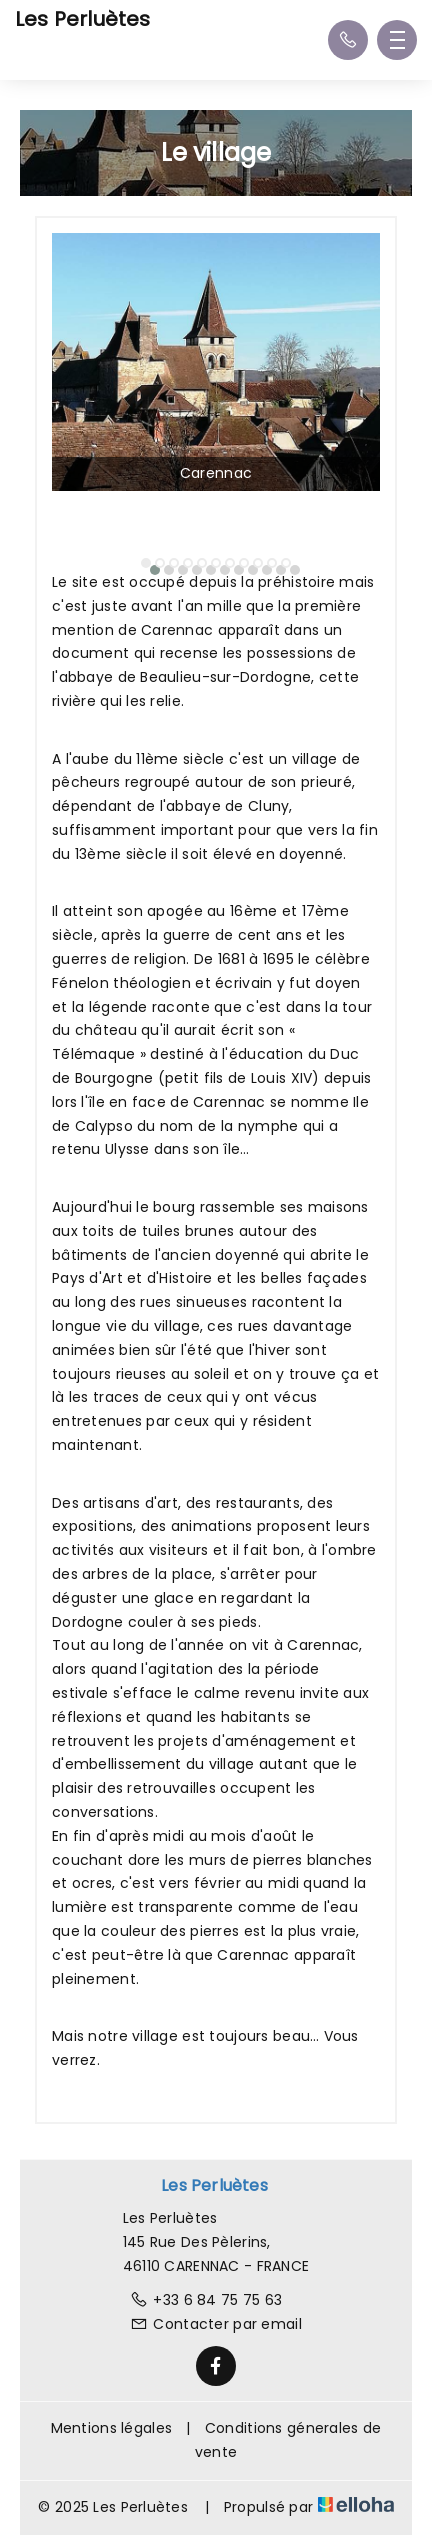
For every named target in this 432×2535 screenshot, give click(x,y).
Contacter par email (216, 2324)
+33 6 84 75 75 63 (206, 2300)
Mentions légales (111, 2428)
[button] (146, 563)
